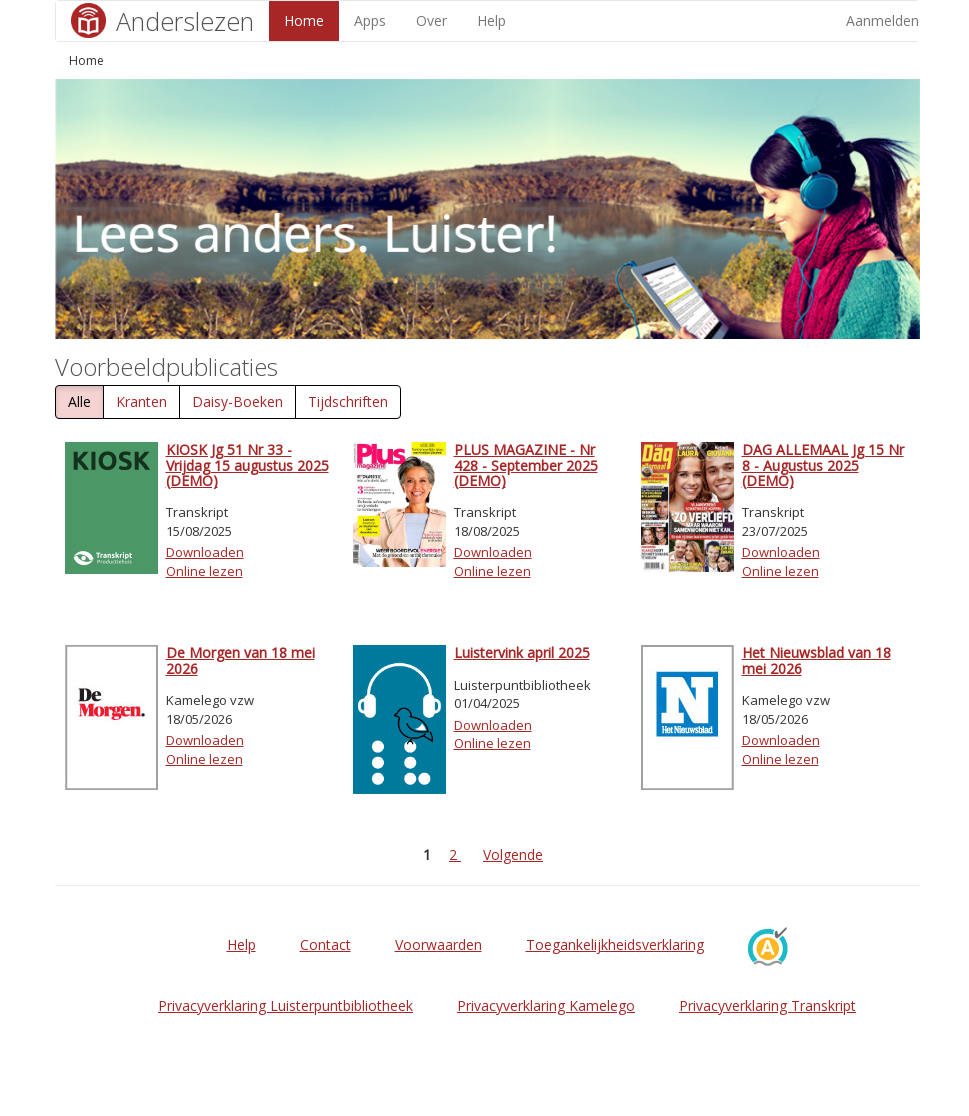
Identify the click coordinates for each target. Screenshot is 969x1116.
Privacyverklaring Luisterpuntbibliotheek (285, 1005)
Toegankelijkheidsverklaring (615, 944)
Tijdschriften (348, 401)
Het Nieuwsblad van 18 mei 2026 (816, 660)
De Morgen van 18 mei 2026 (240, 660)
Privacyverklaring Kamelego (546, 1005)
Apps (370, 20)
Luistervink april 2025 (522, 652)
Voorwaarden (438, 944)
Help (491, 20)
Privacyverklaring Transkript (767, 1005)
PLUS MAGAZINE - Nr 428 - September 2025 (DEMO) (526, 465)
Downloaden (205, 552)
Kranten (141, 401)
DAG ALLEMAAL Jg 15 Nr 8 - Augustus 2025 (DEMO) (823, 465)
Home (304, 20)
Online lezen (204, 571)
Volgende (513, 854)
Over (431, 20)
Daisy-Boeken (237, 401)
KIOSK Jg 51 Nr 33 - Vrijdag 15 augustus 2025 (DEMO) (247, 465)
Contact (325, 944)
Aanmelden (882, 20)
